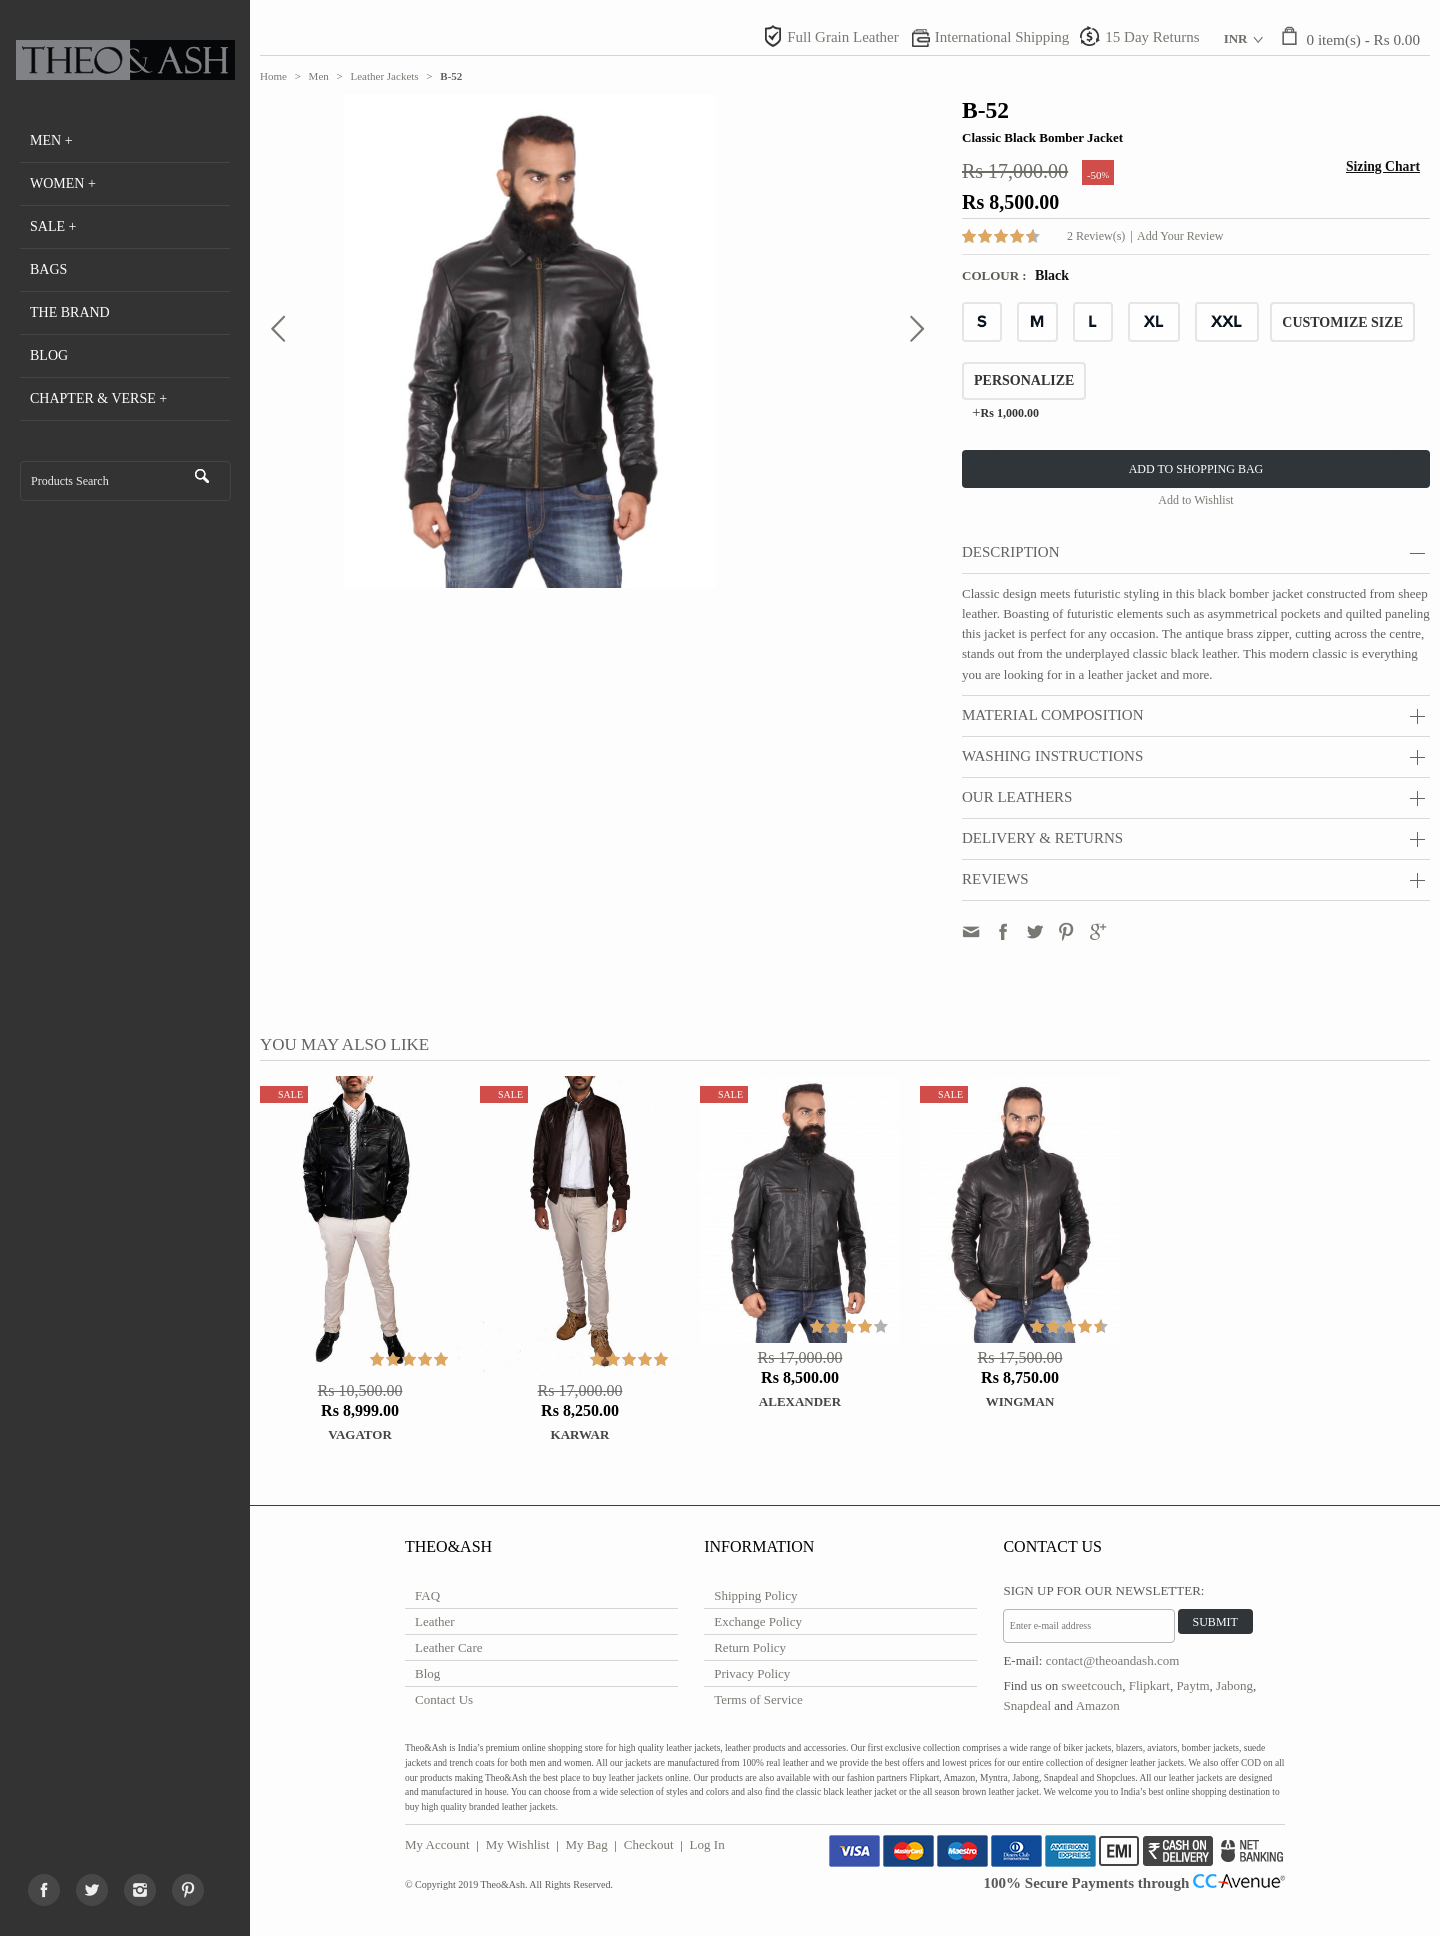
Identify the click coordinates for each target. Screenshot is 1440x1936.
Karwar (580, 1434)
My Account (437, 1844)
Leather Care (448, 1647)
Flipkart (1149, 1685)
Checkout (649, 1844)
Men (319, 76)
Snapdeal (1027, 1705)
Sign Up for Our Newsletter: (1103, 1590)
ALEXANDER (800, 1401)
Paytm (1192, 1685)
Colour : (996, 275)
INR (1236, 38)
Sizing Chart (1383, 166)
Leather (435, 1621)
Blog (427, 1673)
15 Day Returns (1152, 37)
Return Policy (750, 1647)
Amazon (1098, 1705)
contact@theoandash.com (1113, 1660)
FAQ (427, 1595)
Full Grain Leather (843, 37)
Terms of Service (758, 1699)
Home (273, 76)
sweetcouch (1092, 1685)
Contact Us (444, 1699)
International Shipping (1002, 37)
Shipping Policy (755, 1595)
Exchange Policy (758, 1621)
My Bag (587, 1844)
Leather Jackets (385, 76)
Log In (707, 1844)
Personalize (1024, 380)
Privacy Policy (752, 1673)
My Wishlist (518, 1844)
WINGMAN (1020, 1401)
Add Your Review (1180, 236)
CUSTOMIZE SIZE (1342, 322)
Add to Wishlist (1195, 500)
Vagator (360, 1434)
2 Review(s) (1096, 236)
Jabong (1234, 1685)
